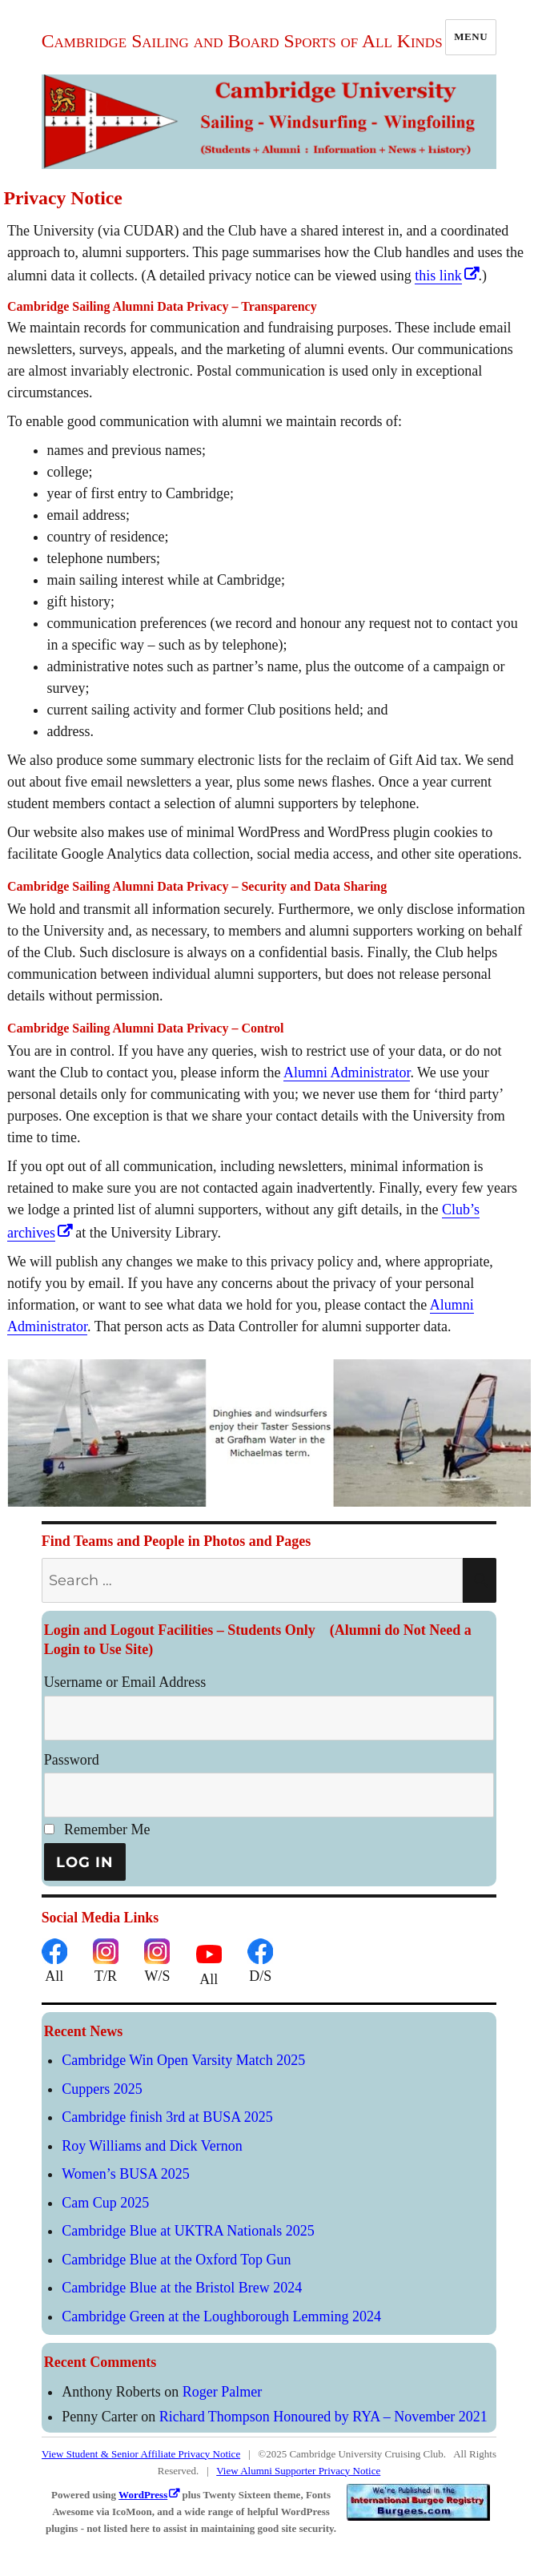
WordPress (142, 2495)
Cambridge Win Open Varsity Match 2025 (183, 2060)
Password (71, 1760)
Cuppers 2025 (102, 2089)
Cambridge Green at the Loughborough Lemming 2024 (221, 2316)
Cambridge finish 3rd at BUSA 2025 (167, 2117)
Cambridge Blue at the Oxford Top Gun (176, 2260)
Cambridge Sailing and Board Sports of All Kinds (242, 40)
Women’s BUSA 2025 (126, 2174)
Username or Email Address (125, 1682)
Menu (471, 36)
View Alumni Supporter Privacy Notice (298, 2471)
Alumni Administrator (347, 1073)
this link (438, 276)
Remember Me (97, 1829)
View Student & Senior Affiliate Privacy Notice (141, 2454)
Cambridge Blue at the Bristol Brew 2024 (182, 2288)
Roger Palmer (222, 2392)
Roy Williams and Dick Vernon (152, 2146)
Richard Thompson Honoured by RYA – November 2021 (323, 2417)
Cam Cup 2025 (105, 2203)
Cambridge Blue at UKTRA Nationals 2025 (188, 2231)
